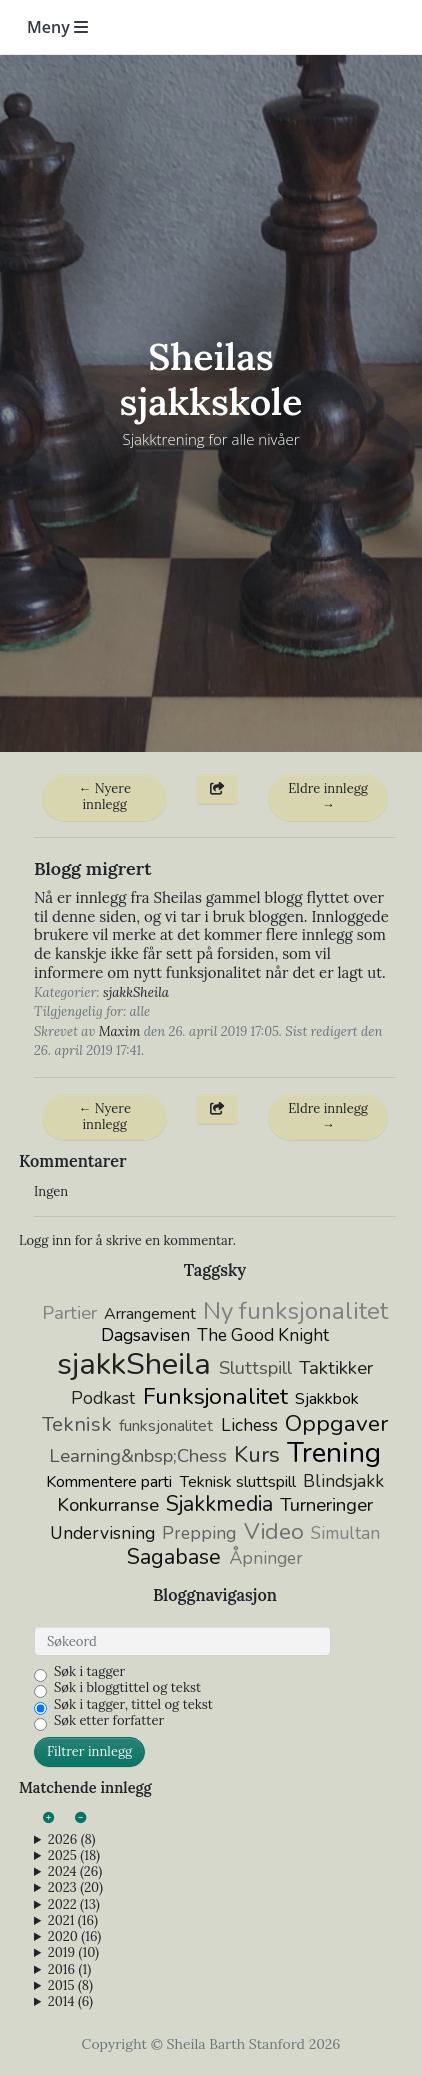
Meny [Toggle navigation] (57, 27)
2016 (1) (69, 1970)
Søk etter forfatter (109, 1721)
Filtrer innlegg (89, 1751)
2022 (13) (74, 1905)
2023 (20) (75, 1888)
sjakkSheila (136, 992)
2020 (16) (74, 1937)
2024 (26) (75, 1872)
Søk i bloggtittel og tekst (127, 1688)
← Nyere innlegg (104, 796)
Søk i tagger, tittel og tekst (133, 1705)
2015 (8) (70, 1986)
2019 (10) (73, 1953)
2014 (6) (70, 2002)
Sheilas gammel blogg (227, 897)
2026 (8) (72, 1840)
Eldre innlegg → (328, 796)
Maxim (120, 1031)
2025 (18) (74, 1856)
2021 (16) (73, 1921)
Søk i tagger (89, 1672)
